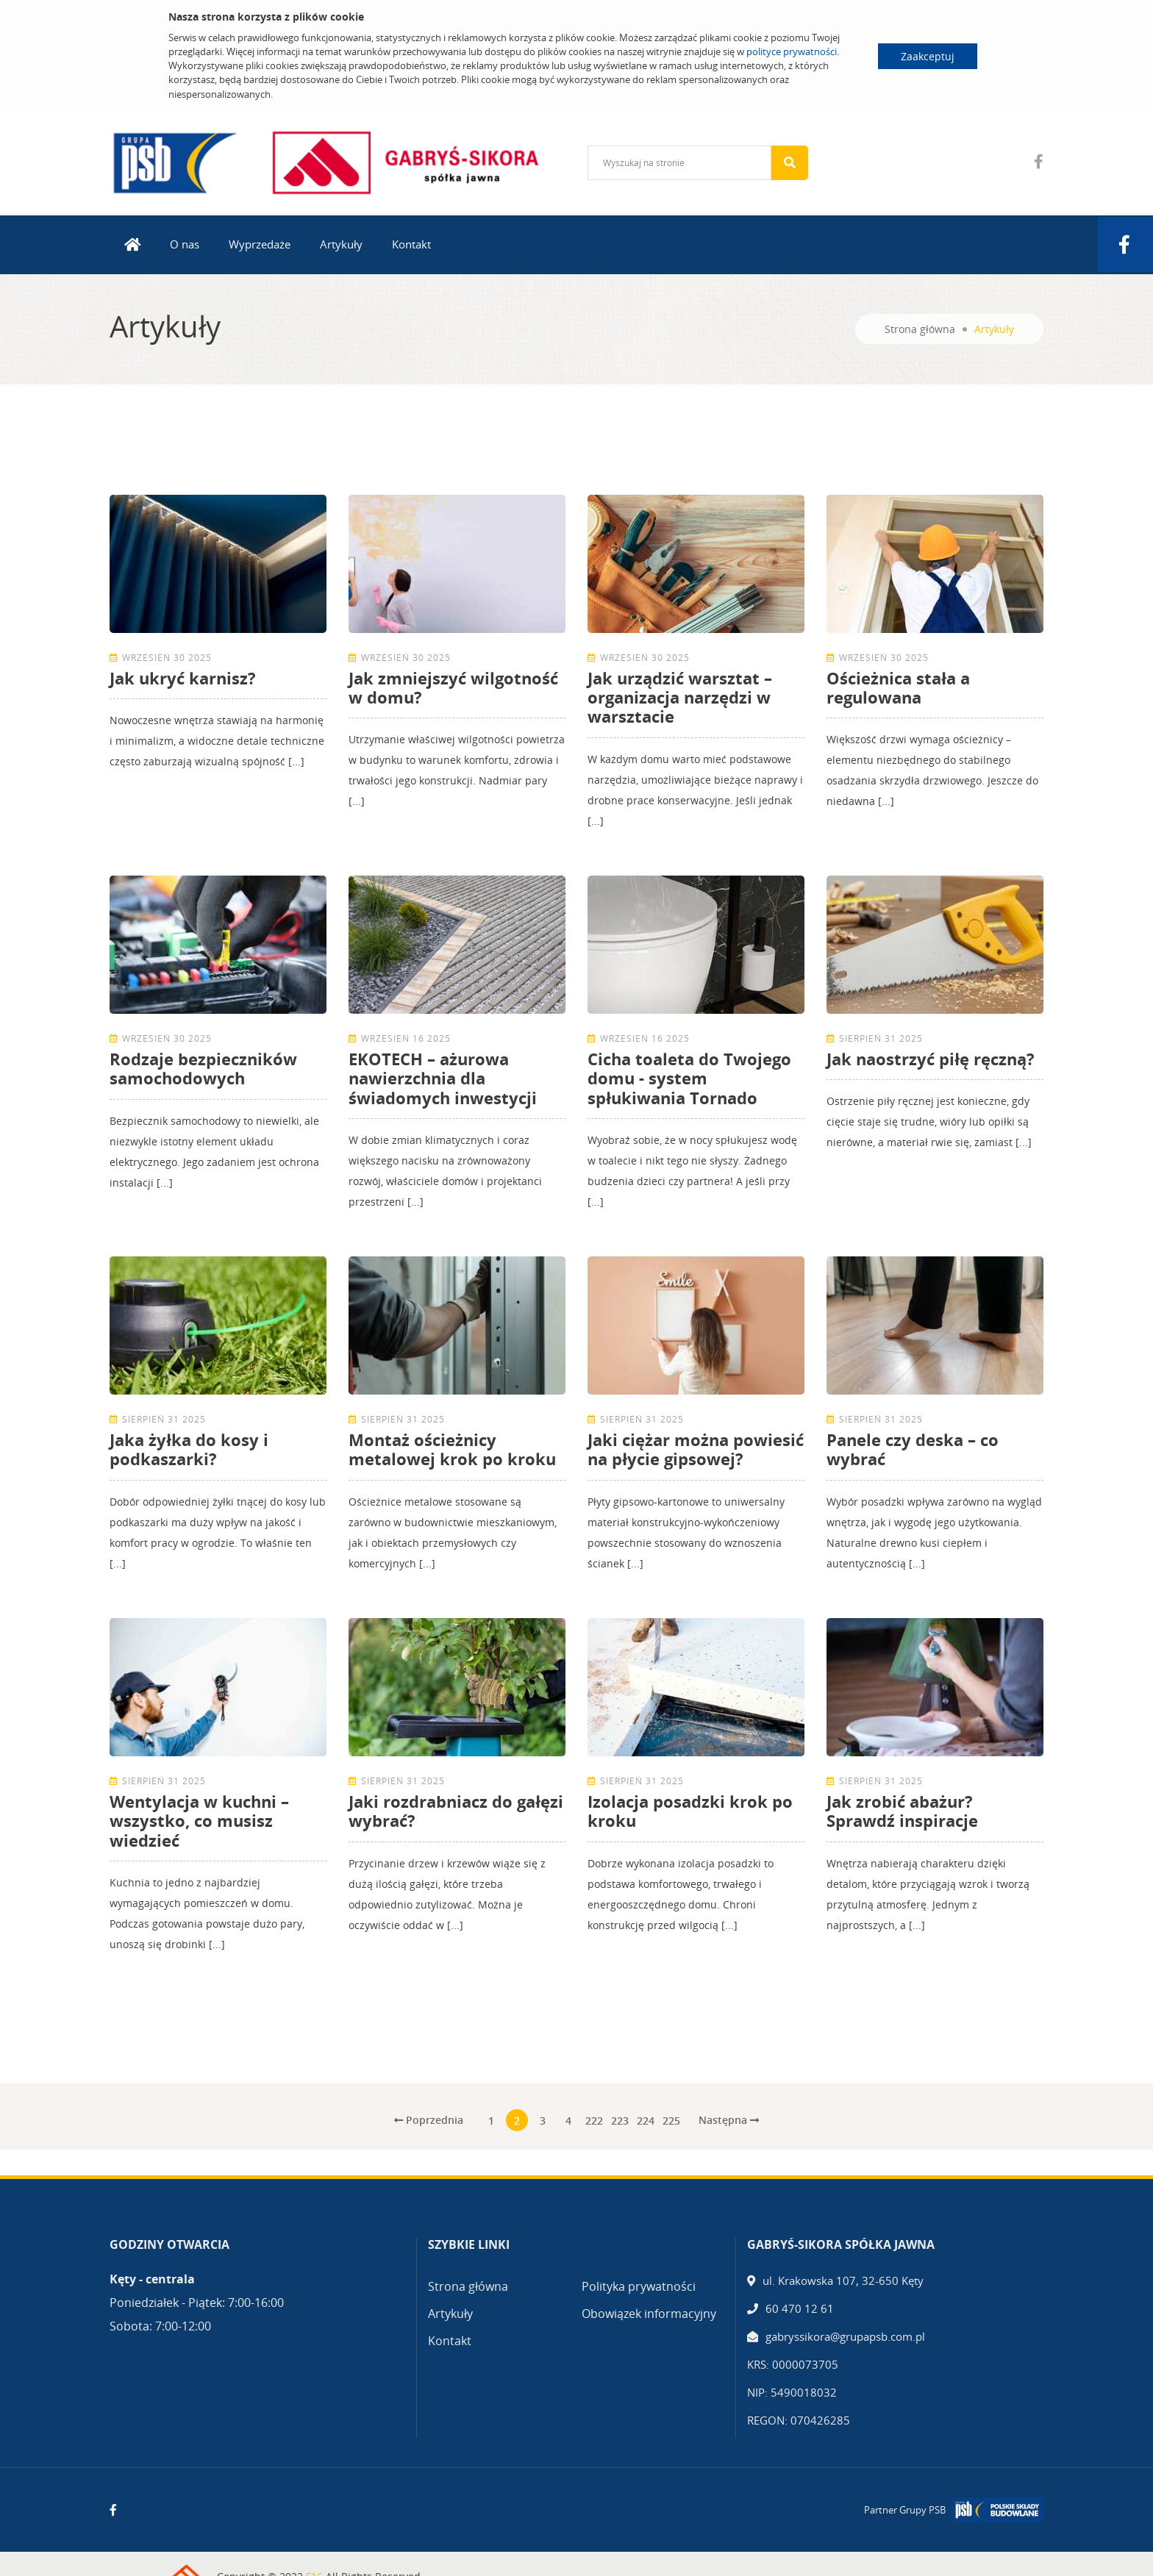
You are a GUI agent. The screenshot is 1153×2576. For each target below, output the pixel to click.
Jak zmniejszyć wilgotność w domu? (453, 687)
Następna (729, 2120)
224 (645, 2121)
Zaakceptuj (927, 56)
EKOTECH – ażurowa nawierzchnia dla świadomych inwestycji (443, 1078)
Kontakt (411, 244)
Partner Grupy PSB (905, 2509)
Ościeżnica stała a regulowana (898, 687)
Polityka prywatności (639, 2286)
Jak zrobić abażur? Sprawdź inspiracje (902, 1810)
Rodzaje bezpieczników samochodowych (203, 1068)
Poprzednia (428, 2120)
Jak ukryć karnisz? (183, 678)
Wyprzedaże (259, 244)
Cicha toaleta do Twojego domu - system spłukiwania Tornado (689, 1078)
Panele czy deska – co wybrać (913, 1449)
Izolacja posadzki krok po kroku (690, 1810)
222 (594, 2121)
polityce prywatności (791, 51)
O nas (184, 244)
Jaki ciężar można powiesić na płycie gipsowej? (696, 1449)
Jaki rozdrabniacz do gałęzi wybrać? (456, 1810)
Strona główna (920, 329)
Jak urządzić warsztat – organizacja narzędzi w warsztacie (680, 697)
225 (671, 2121)
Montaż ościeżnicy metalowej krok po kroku (452, 1449)
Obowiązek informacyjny (649, 2313)
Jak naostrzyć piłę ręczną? (931, 1059)
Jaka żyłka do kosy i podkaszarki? (189, 1449)
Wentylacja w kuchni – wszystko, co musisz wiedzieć (199, 1820)
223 (620, 2121)
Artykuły (341, 244)
